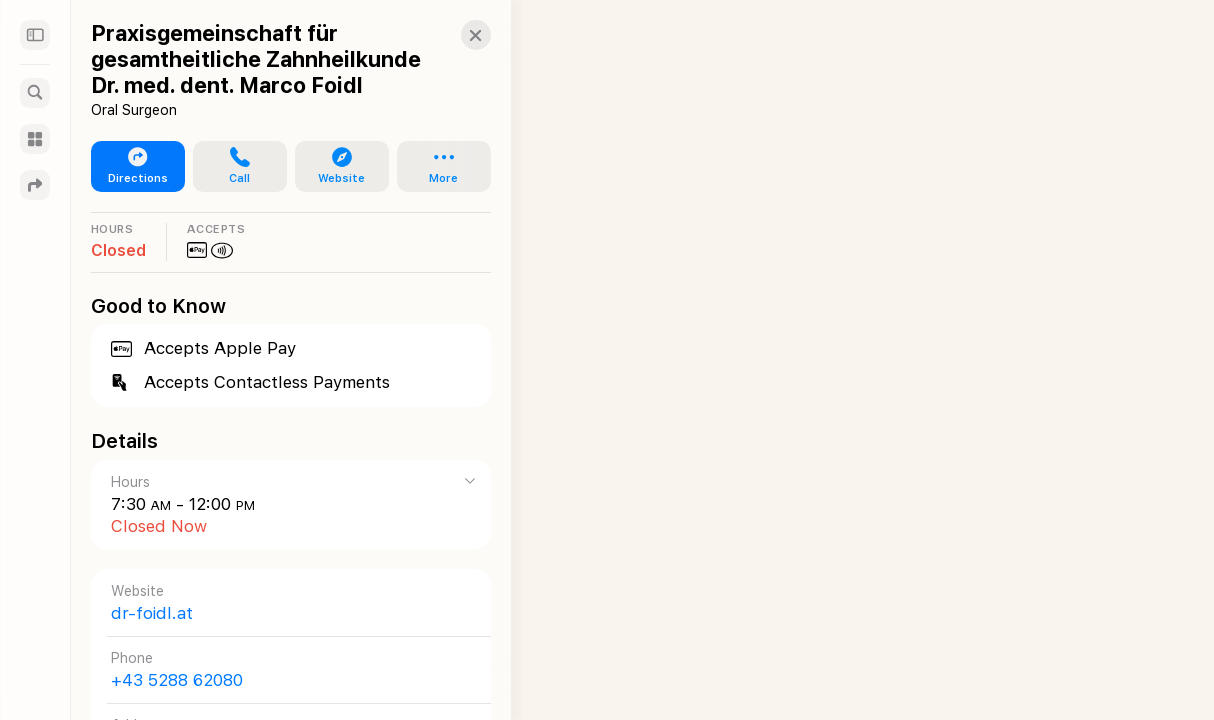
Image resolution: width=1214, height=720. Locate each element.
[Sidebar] (35, 35)
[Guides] (35, 139)
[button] (456, 35)
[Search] (35, 93)
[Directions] (35, 185)
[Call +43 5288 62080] (281, 669)
